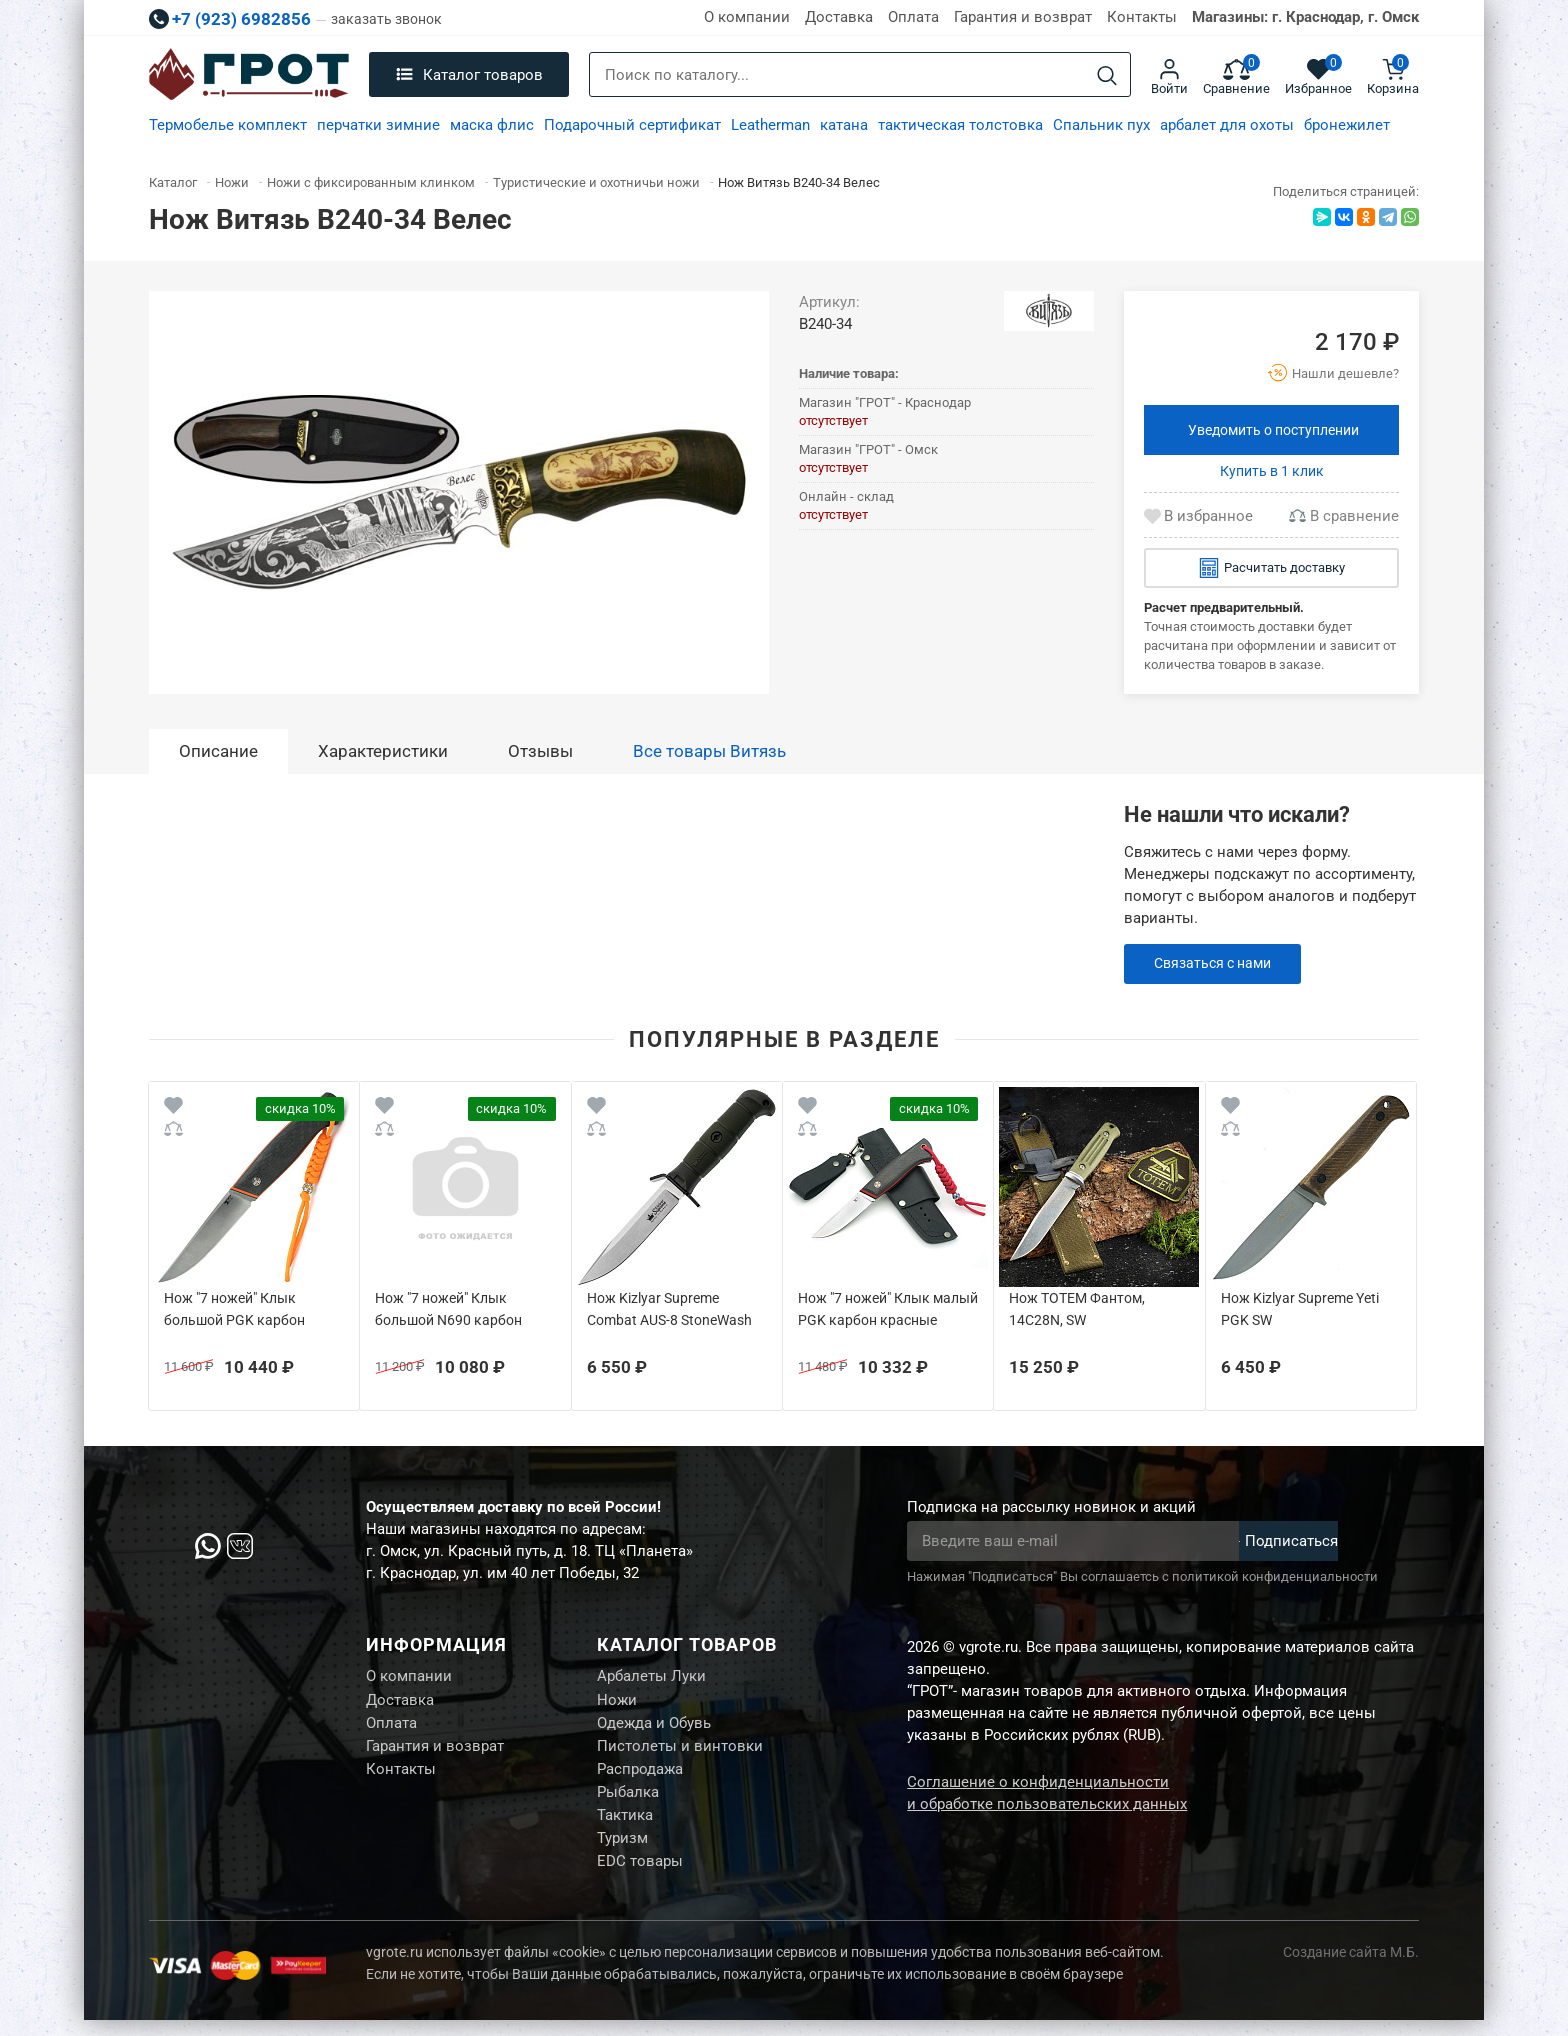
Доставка (839, 17)
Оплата (913, 17)
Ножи (617, 1702)
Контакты (1142, 17)
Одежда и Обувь (654, 1727)
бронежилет (1347, 125)
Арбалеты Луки (651, 1677)
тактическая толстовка (960, 125)
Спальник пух (1101, 125)
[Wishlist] (173, 1108)
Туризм (622, 1852)
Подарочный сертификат (632, 125)
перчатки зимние (378, 125)
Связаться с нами (1217, 964)
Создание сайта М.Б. (1351, 1968)
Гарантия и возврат (1023, 17)
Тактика (625, 1827)
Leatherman (770, 125)
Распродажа (640, 1777)
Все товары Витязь (709, 751)
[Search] (1107, 75)
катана (844, 125)
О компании (747, 17)
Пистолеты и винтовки (680, 1752)
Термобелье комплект (228, 125)
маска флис (492, 125)
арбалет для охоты (1227, 125)
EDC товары (640, 1877)
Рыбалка (628, 1802)
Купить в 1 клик (1272, 471)
